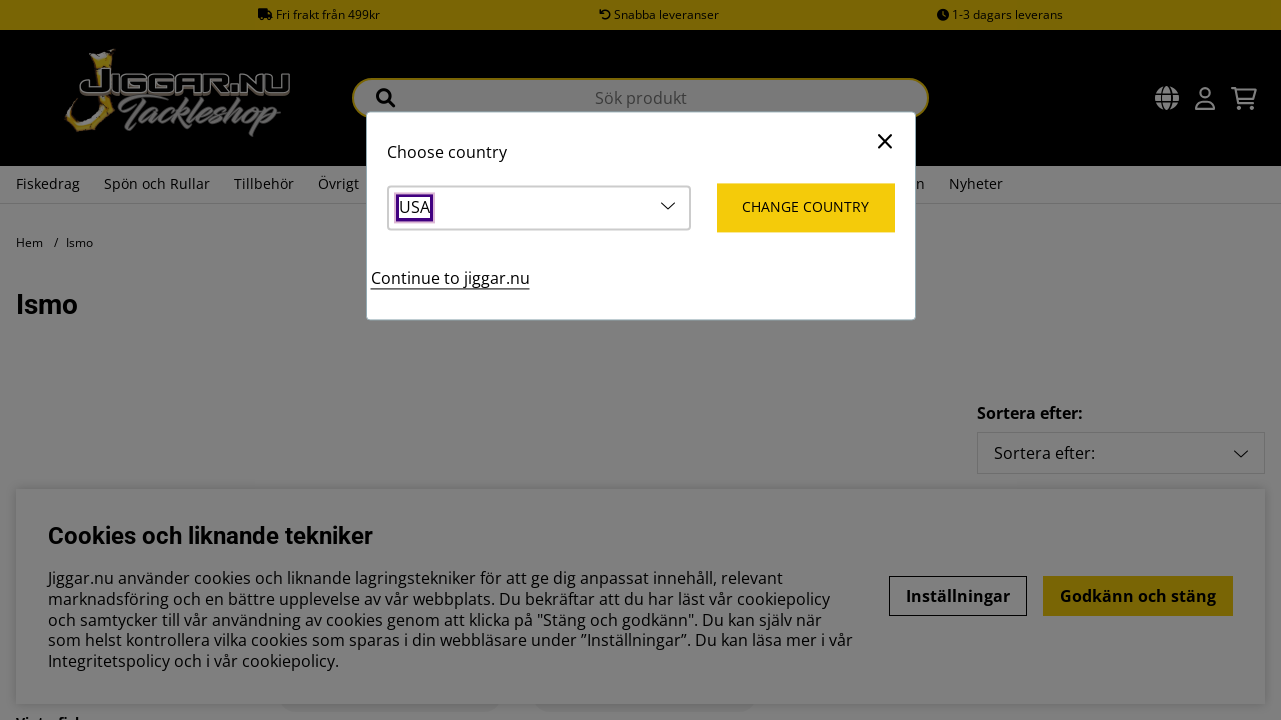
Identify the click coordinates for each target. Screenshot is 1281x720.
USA (414, 208)
